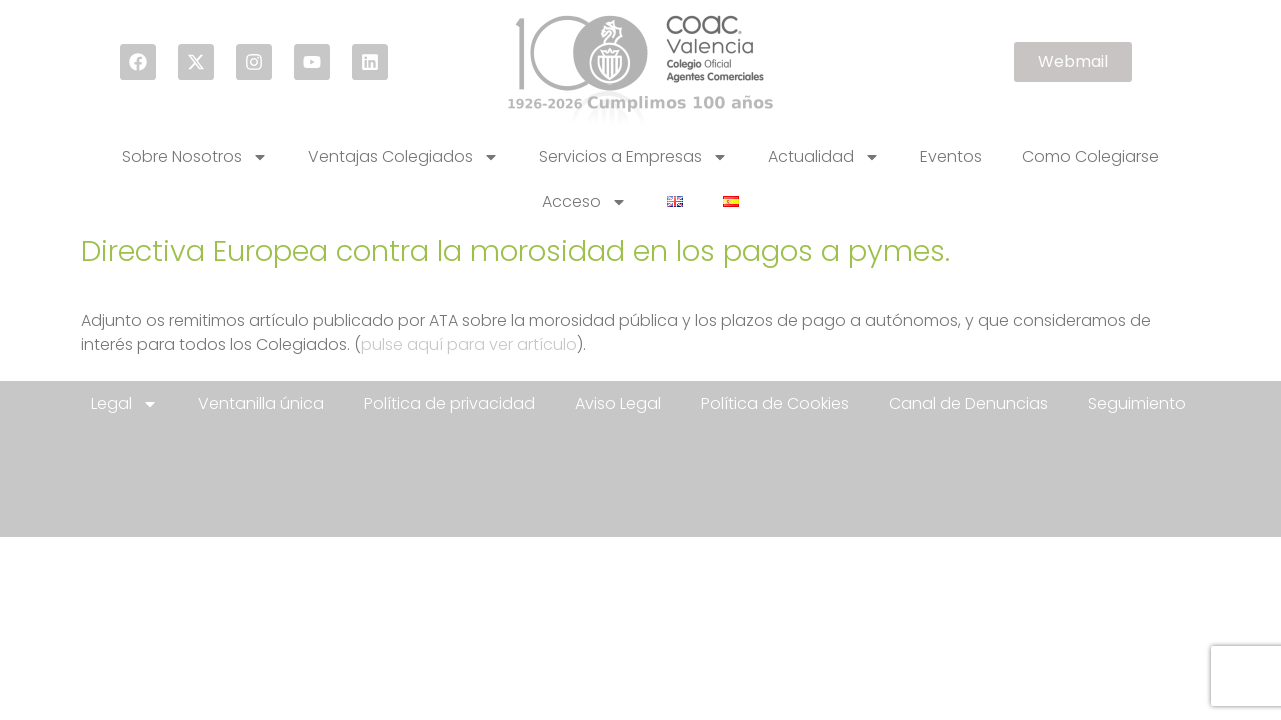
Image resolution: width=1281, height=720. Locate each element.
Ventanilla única (261, 403)
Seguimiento (1137, 403)
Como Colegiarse (1090, 156)
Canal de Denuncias (968, 403)
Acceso (584, 202)
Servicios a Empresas (633, 157)
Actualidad (824, 157)
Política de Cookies (775, 403)
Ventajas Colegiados (403, 157)
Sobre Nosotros (195, 157)
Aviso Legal (618, 403)
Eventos (951, 156)
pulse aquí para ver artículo (469, 344)
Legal (124, 404)
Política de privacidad (449, 403)
